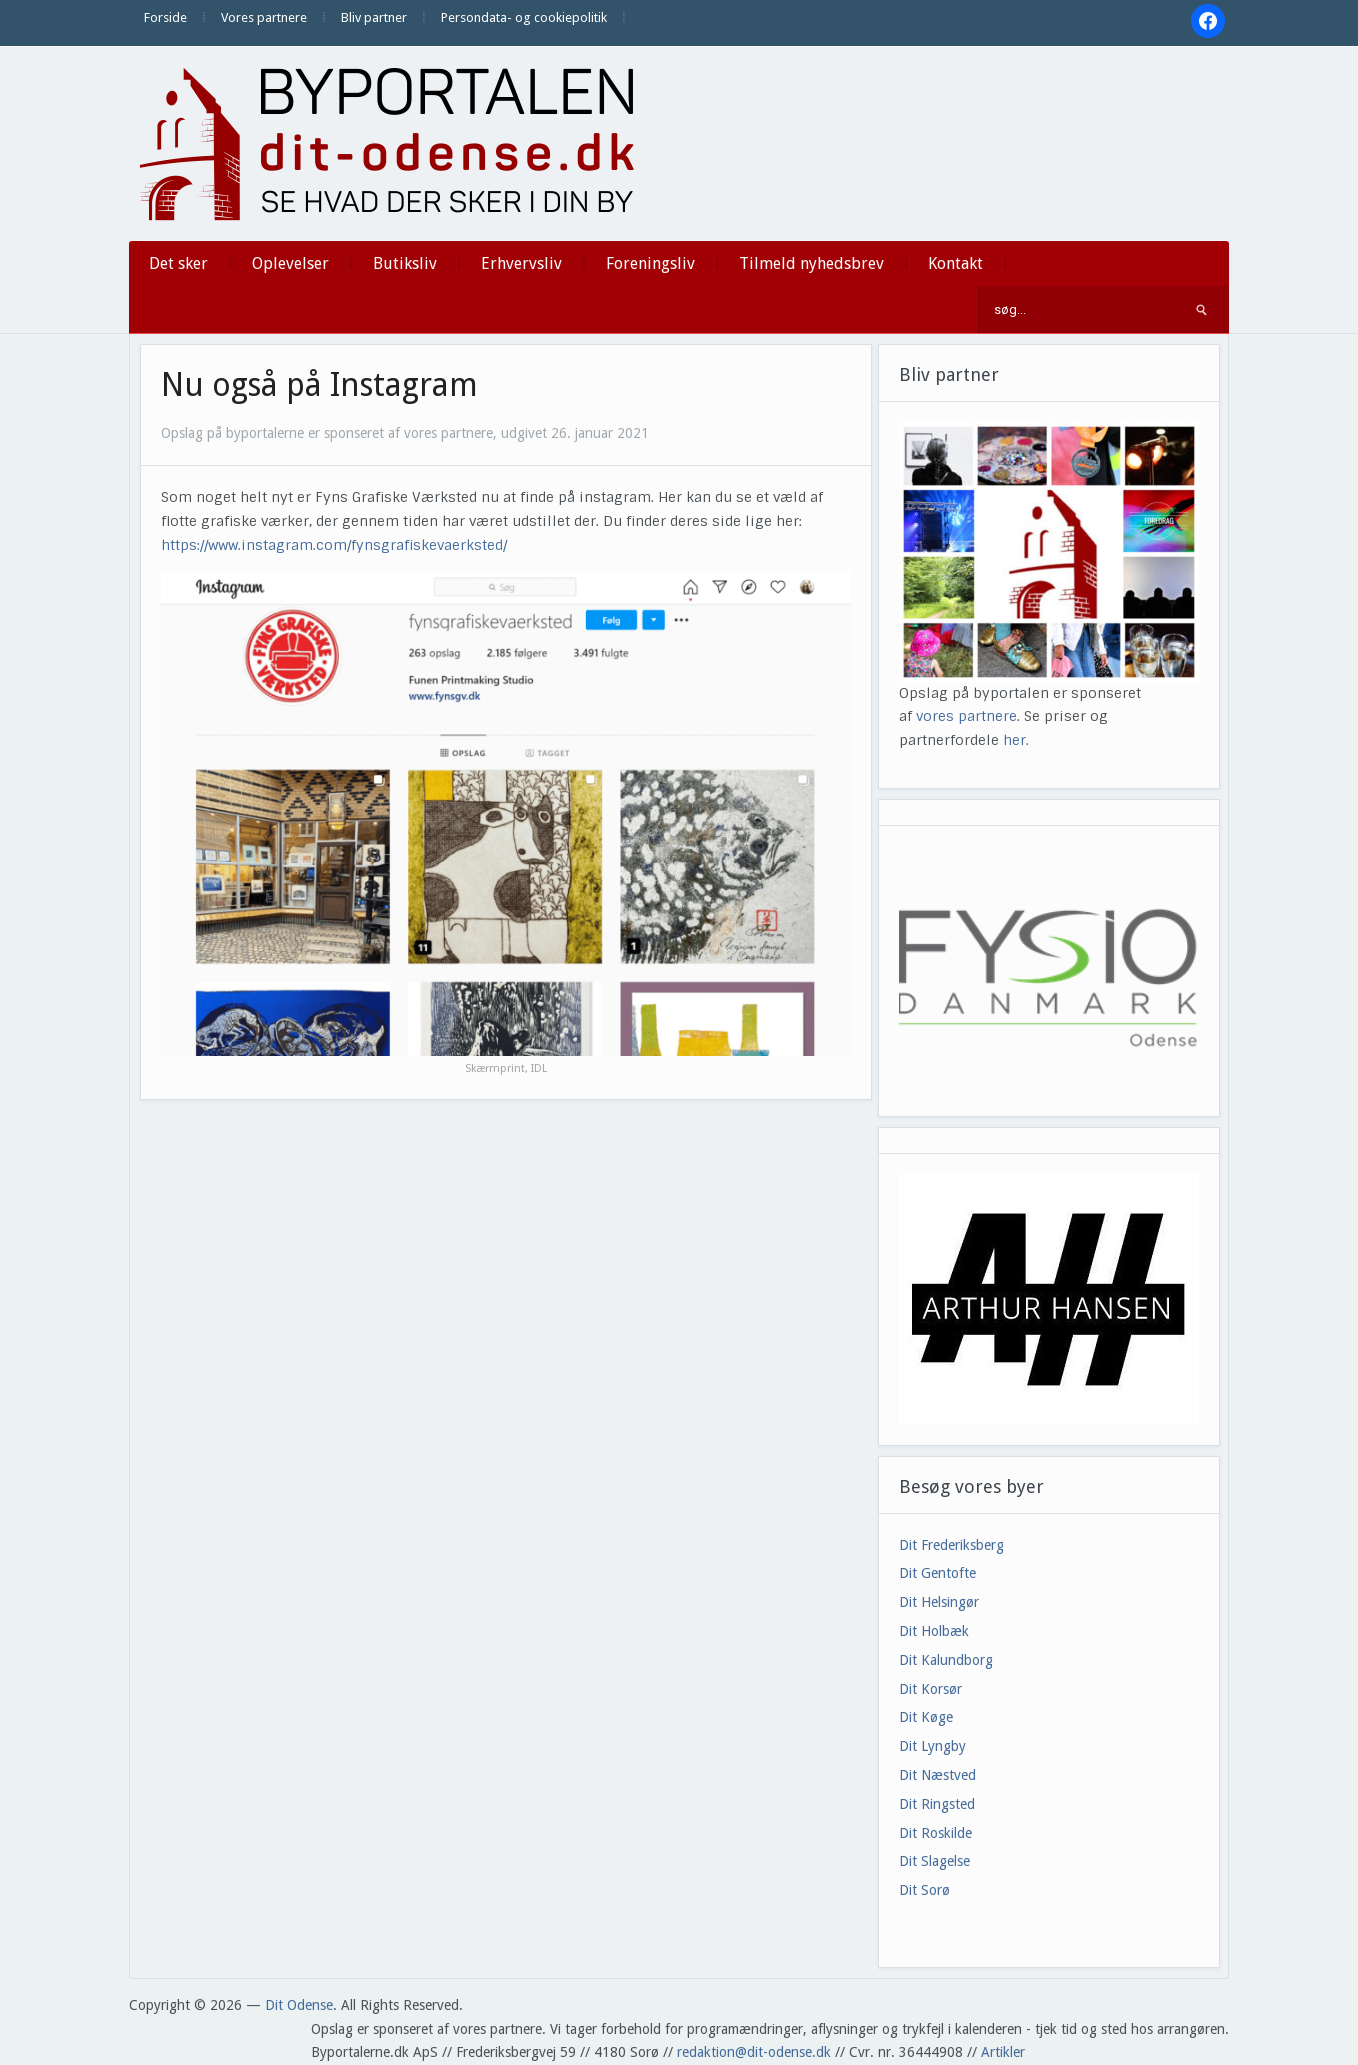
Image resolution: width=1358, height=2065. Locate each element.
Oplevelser (290, 263)
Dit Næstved (937, 1775)
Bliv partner (374, 17)
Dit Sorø (924, 1890)
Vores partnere (264, 17)
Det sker (178, 263)
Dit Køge (926, 1717)
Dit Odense (299, 2005)
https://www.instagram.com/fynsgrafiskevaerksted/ (334, 545)
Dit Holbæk (934, 1631)
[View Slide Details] (1049, 1299)
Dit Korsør (930, 1689)
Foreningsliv (650, 263)
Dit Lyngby (932, 1746)
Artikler (1003, 2052)
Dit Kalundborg (946, 1660)
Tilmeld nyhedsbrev (811, 263)
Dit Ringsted (937, 1804)
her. (1016, 740)
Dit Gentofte (937, 1573)
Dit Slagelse (934, 1861)
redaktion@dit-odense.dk (754, 2052)
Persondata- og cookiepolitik (524, 17)
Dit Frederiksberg (951, 1545)
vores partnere (966, 716)
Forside (165, 17)
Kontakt (955, 263)
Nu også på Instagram (319, 385)
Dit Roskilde (935, 1833)
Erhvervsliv (521, 263)
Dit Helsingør (939, 1602)
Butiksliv (405, 263)
